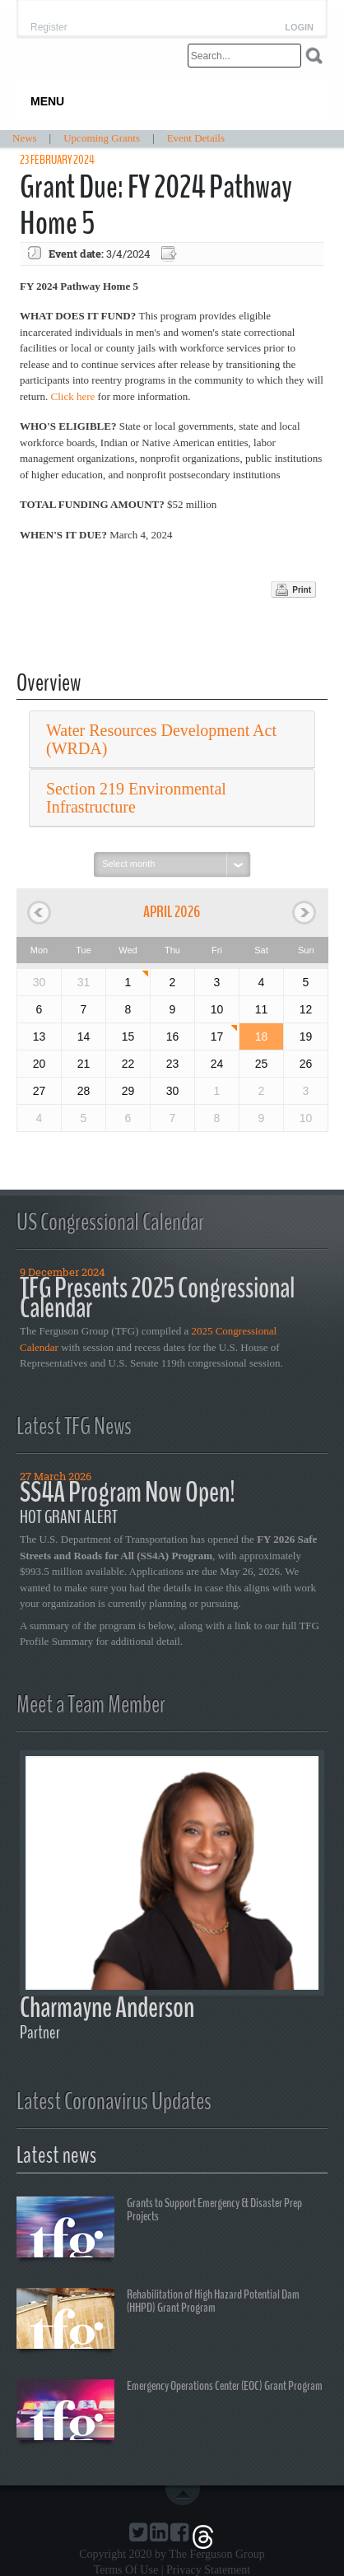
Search (314, 55)
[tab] (172, 739)
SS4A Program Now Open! (127, 1492)
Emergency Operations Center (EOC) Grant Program (169, 2412)
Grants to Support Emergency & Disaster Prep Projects (159, 2229)
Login (299, 27)
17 (217, 1036)
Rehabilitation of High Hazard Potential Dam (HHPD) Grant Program (158, 2320)
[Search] (244, 56)
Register (48, 27)
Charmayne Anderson (107, 2007)
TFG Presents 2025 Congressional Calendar (157, 1298)
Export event (170, 254)
